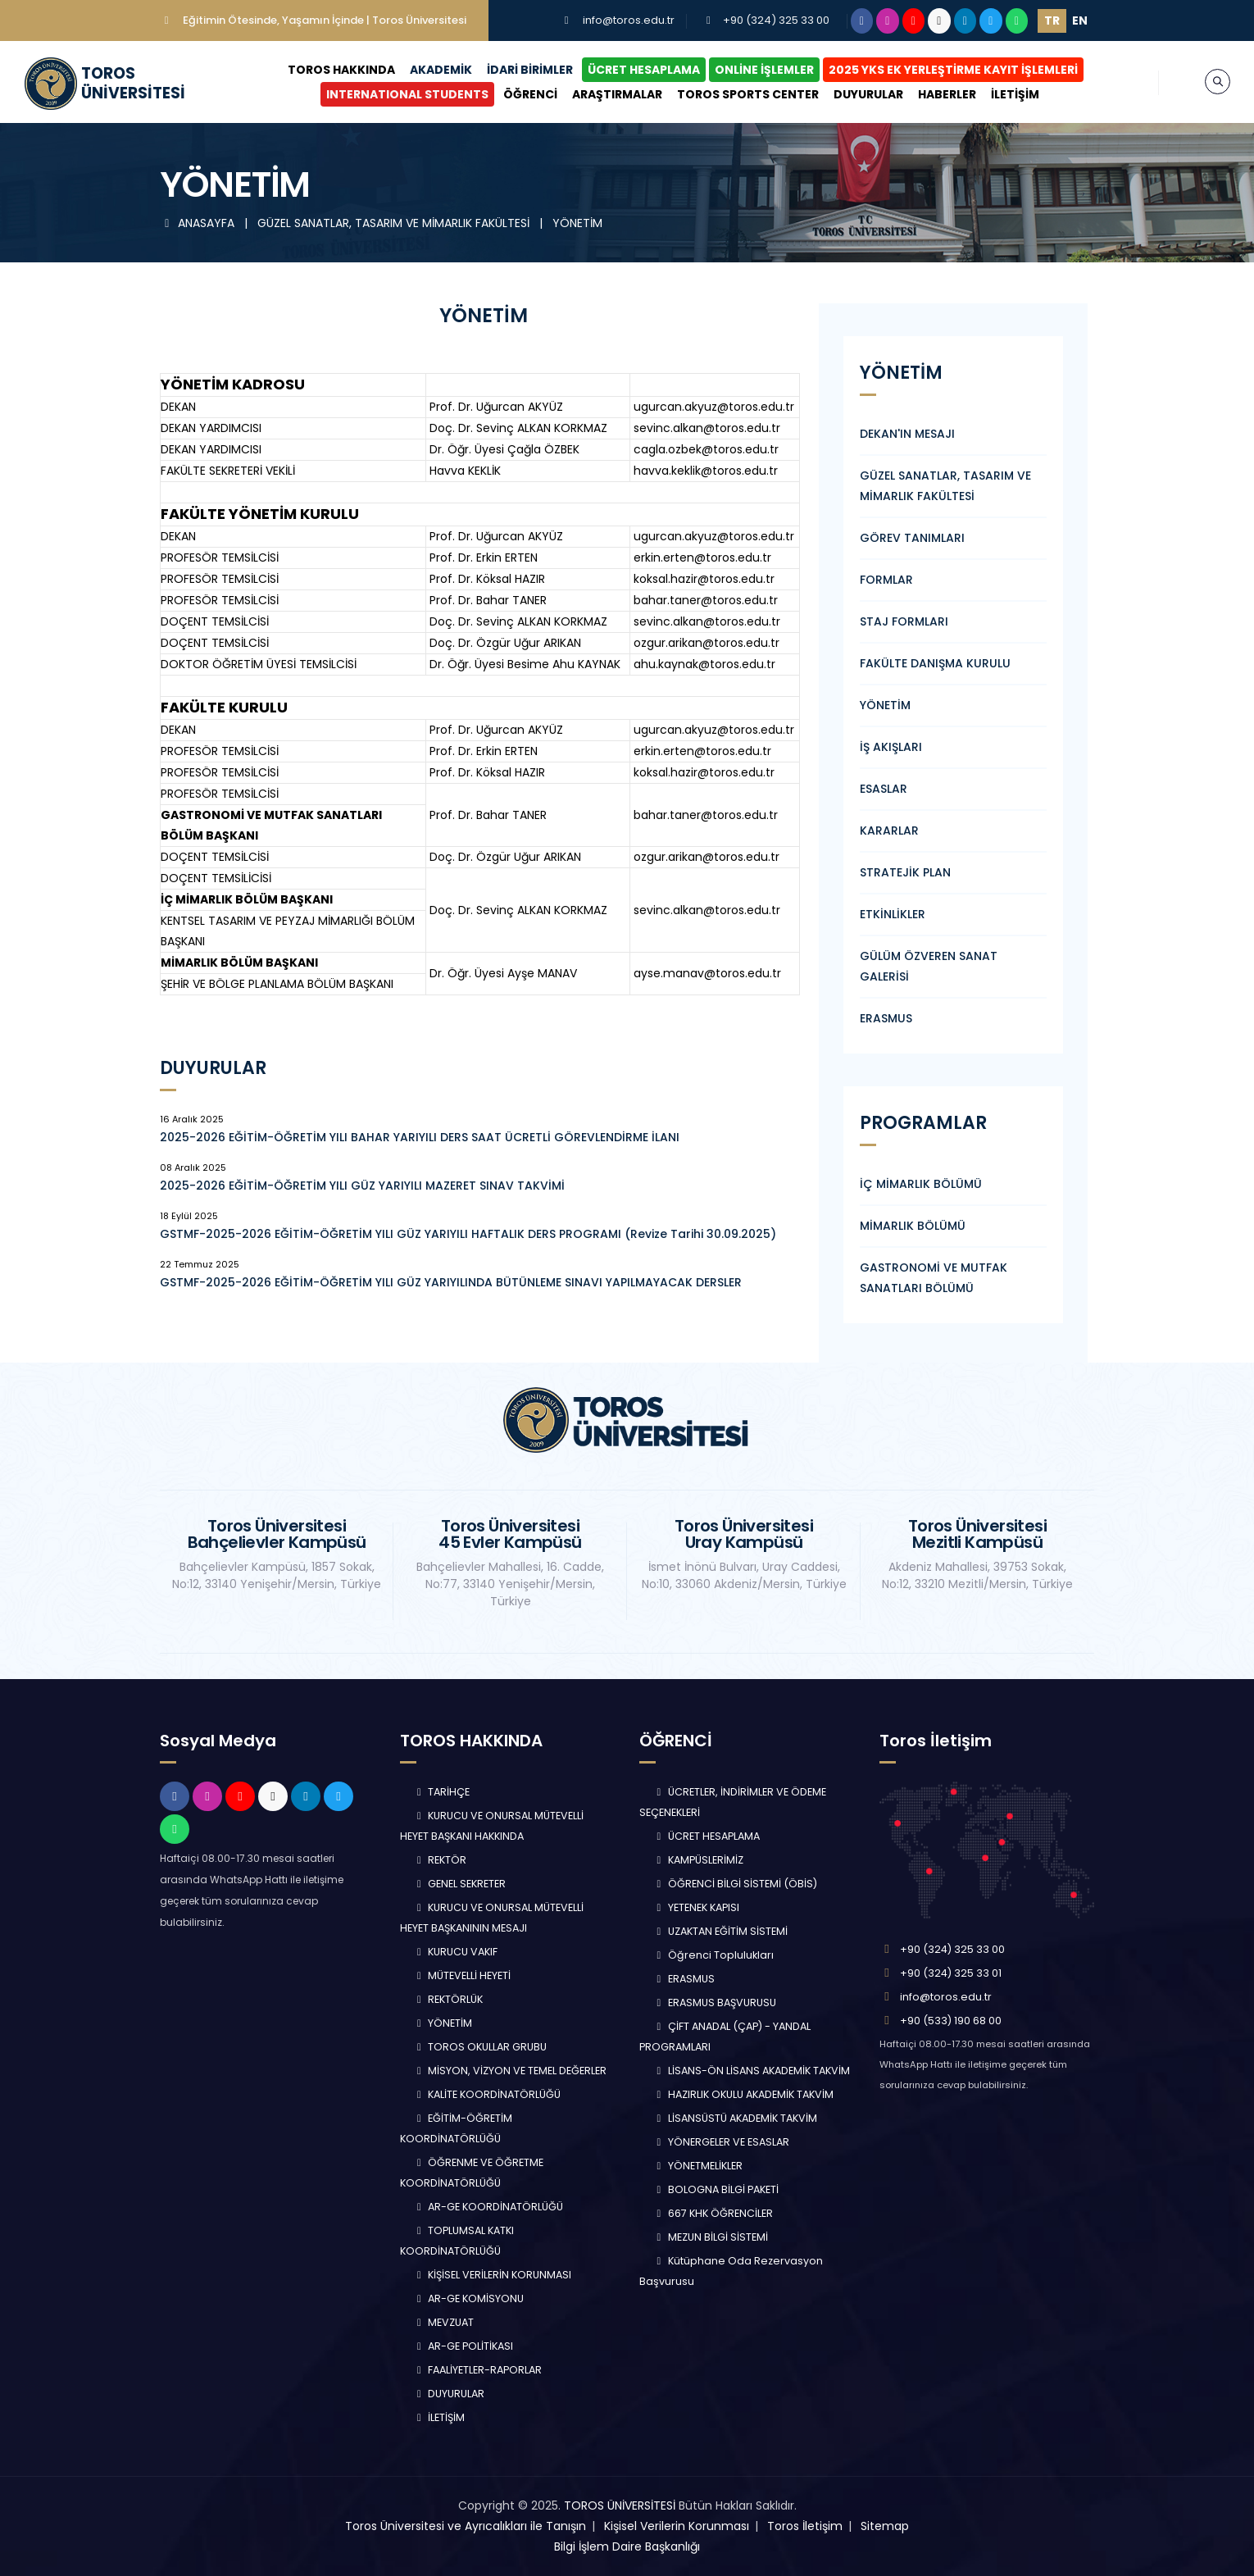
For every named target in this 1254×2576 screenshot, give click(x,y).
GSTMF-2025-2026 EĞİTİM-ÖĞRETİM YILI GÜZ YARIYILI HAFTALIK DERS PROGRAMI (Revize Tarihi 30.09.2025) (468, 1234)
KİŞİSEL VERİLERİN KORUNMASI (492, 2275)
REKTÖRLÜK (448, 1999)
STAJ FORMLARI (904, 621)
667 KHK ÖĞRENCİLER (712, 2213)
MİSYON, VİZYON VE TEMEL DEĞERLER (510, 2071)
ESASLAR (883, 789)
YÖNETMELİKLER (697, 2166)
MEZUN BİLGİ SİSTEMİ (710, 2237)
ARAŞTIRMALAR (617, 94)
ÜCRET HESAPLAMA (644, 69)
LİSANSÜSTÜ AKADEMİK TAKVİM (734, 2118)
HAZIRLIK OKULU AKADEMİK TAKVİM (743, 2094)
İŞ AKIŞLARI (891, 747)
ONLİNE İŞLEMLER (764, 69)
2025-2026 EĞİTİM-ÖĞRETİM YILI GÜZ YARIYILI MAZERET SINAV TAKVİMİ (362, 1185)
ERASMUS (886, 1018)
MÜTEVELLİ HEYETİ (462, 1975)
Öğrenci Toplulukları (713, 1955)
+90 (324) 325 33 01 (951, 1973)
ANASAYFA (199, 223)
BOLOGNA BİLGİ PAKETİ (715, 2189)
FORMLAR (886, 579)
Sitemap (885, 2526)
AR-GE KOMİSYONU (469, 2298)
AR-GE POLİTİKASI (463, 2346)
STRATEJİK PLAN (905, 872)
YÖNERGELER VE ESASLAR (720, 2142)
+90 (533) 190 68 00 (951, 2021)
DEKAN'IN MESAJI (907, 434)
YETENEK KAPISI (695, 1907)
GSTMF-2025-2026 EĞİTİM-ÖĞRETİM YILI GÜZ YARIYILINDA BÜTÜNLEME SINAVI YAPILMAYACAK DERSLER (451, 1282)
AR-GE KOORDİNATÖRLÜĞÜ (488, 2207)
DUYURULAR (868, 94)
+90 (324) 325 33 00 (776, 20)
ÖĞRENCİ (530, 94)
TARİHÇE (441, 1792)
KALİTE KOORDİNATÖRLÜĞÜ (487, 2094)
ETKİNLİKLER (892, 914)
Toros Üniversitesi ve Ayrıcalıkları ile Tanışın (465, 2526)
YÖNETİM (577, 223)
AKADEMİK (441, 69)
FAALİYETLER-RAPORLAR (478, 2370)
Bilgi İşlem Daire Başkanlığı (627, 2546)
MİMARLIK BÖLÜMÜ (912, 1225)
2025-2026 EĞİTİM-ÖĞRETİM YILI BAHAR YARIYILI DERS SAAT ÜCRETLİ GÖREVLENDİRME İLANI (419, 1137)
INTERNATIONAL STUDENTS (407, 94)
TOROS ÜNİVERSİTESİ (619, 2505)
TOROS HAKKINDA (341, 69)
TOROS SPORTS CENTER (748, 94)
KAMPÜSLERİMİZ (697, 1860)
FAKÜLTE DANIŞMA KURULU (935, 663)
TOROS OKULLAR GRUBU (480, 2047)
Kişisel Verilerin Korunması (676, 2526)
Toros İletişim (805, 2526)
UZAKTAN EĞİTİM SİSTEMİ (720, 1931)
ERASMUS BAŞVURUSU (714, 2002)
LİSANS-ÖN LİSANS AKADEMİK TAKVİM (751, 2071)
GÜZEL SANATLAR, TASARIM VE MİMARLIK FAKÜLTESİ (395, 223)
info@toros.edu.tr (629, 20)
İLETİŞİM (1015, 94)
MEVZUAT (444, 2322)
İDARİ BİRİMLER (530, 69)
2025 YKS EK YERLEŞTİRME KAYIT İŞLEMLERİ (953, 69)
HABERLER (947, 94)
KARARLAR (889, 830)
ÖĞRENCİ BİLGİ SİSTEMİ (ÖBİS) (734, 1884)
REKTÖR (440, 1860)
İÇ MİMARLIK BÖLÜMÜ (921, 1184)
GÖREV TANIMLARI (912, 538)
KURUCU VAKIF (455, 1952)
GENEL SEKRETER (460, 1884)
